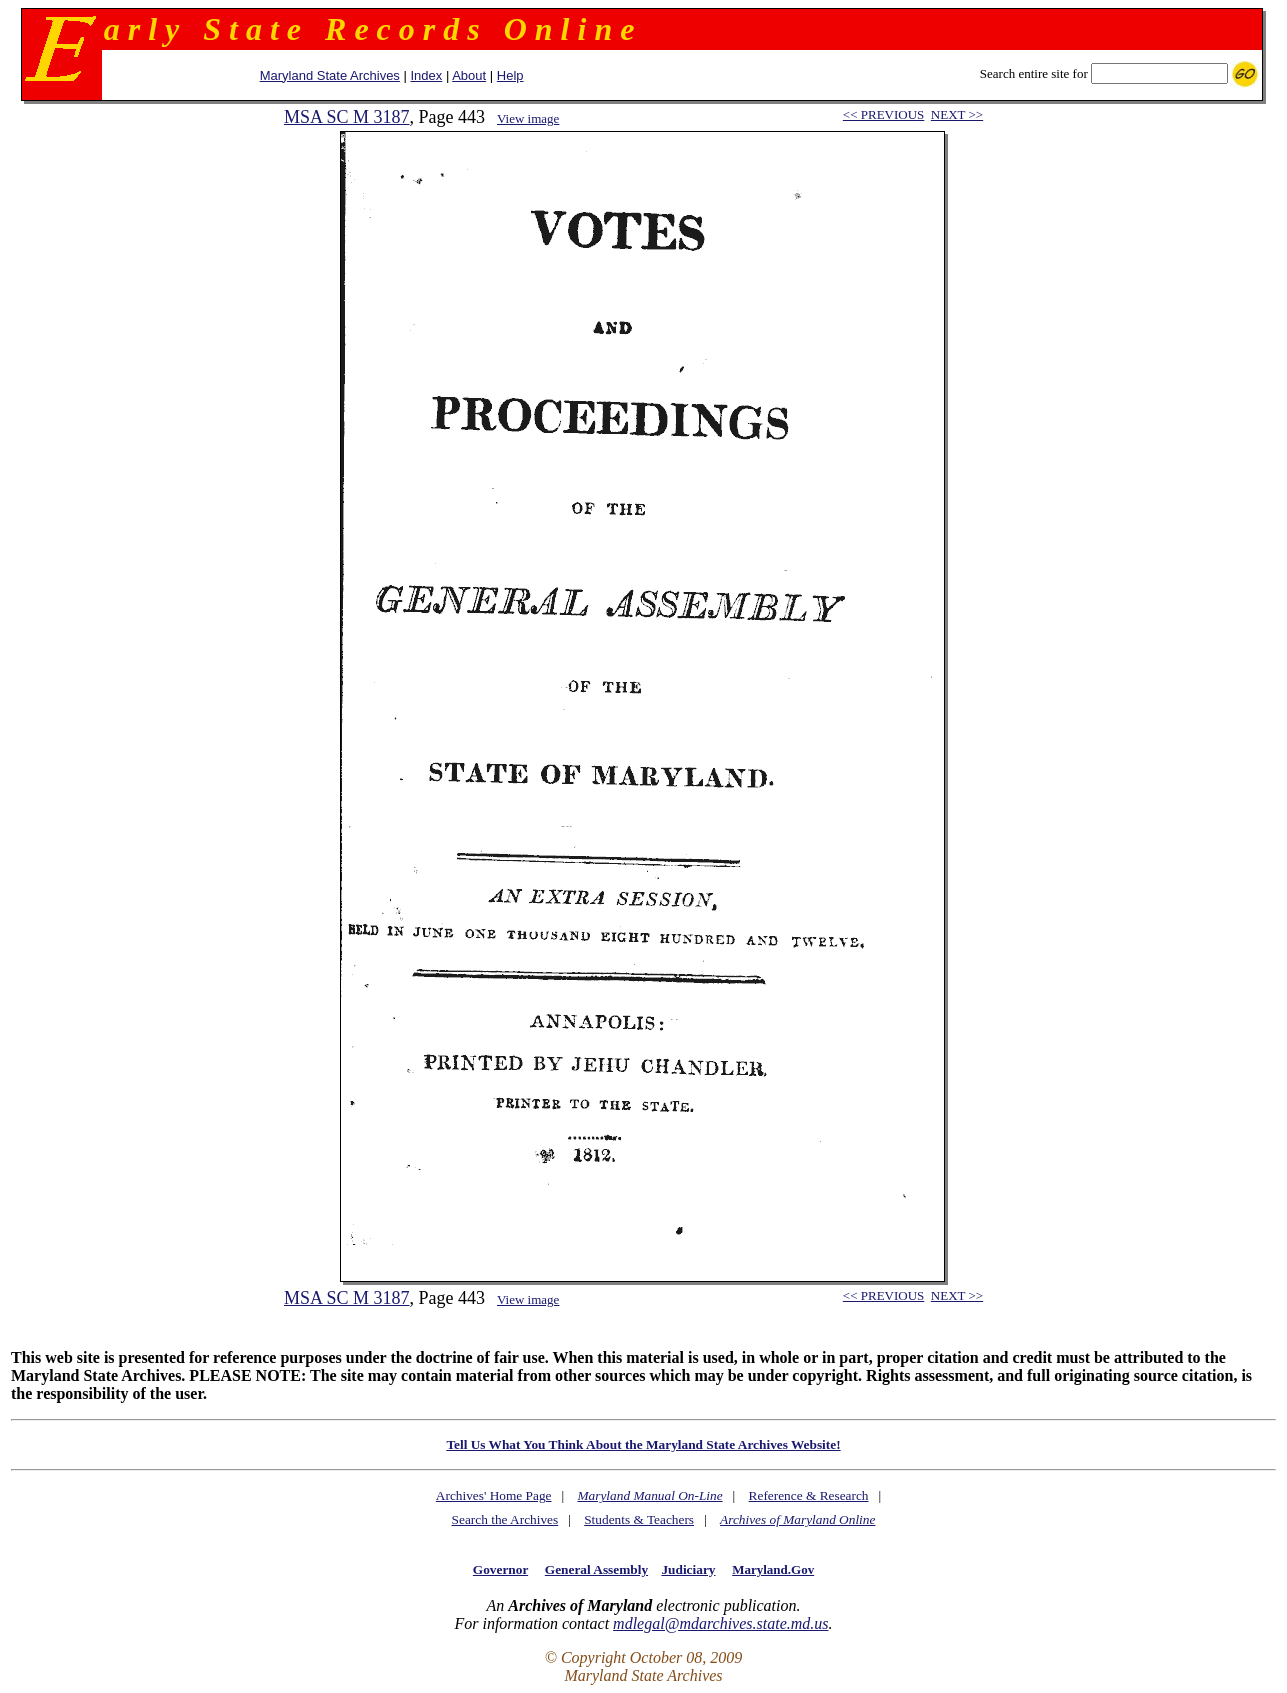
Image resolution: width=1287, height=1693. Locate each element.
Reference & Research (809, 1495)
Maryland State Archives (330, 75)
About (469, 75)
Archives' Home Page (494, 1495)
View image (528, 118)
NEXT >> (957, 114)
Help (510, 75)
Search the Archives (505, 1519)
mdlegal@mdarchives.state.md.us (720, 1623)
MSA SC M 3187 (347, 117)
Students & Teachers (639, 1519)
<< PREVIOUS (883, 114)
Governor (500, 1569)
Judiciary (688, 1569)
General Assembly (596, 1569)
